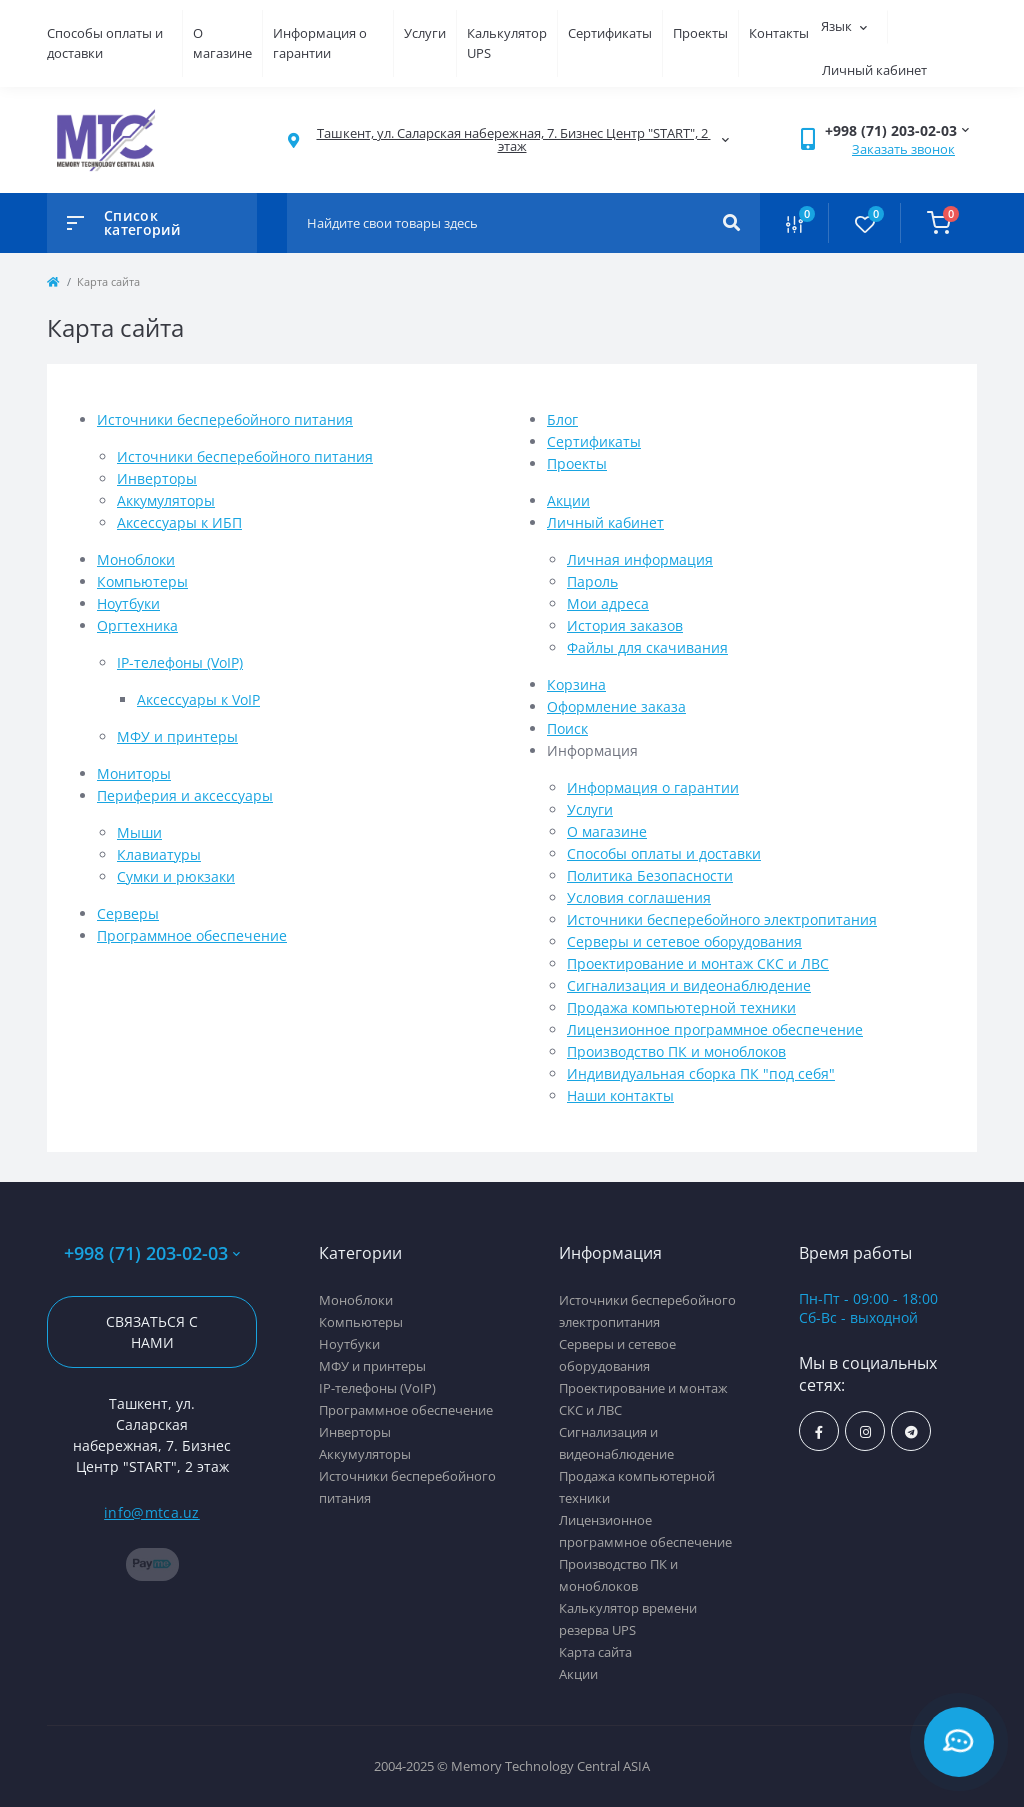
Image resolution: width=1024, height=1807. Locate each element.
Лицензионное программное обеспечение (715, 1029)
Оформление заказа (616, 706)
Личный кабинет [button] (874, 70)
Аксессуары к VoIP (198, 699)
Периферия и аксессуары (185, 795)
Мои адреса (608, 603)
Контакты (779, 33)
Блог (562, 419)
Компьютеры (142, 581)
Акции (568, 500)
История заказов (625, 625)
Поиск (567, 728)
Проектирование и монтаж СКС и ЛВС (698, 963)
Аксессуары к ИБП (179, 522)
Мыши (139, 832)
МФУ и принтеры (177, 736)
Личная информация (640, 559)
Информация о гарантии (320, 43)
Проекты (700, 33)
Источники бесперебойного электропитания (722, 919)
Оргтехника (137, 625)
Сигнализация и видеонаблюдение (689, 985)
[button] (512, 140)
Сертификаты (610, 33)
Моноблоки (136, 559)
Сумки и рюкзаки (176, 876)
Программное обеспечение (192, 935)
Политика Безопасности (650, 875)
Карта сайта (595, 1652)
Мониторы (134, 773)
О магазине (222, 43)
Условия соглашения (639, 897)
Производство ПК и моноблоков (676, 1051)
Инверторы (157, 478)
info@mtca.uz (152, 1512)
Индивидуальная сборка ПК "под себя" (701, 1073)
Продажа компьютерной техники (681, 1007)
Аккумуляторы (166, 500)
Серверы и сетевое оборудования (684, 941)
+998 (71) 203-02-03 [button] (152, 1253)
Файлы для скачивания (647, 647)
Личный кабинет (605, 522)
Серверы (128, 913)
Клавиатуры (159, 854)
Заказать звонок (903, 149)
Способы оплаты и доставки (664, 853)
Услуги (425, 33)
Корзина (576, 684)
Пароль (592, 581)
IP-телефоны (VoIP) (180, 662)
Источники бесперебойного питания (225, 419)
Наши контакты (620, 1095)
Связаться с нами (152, 1332)
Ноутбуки (128, 603)
